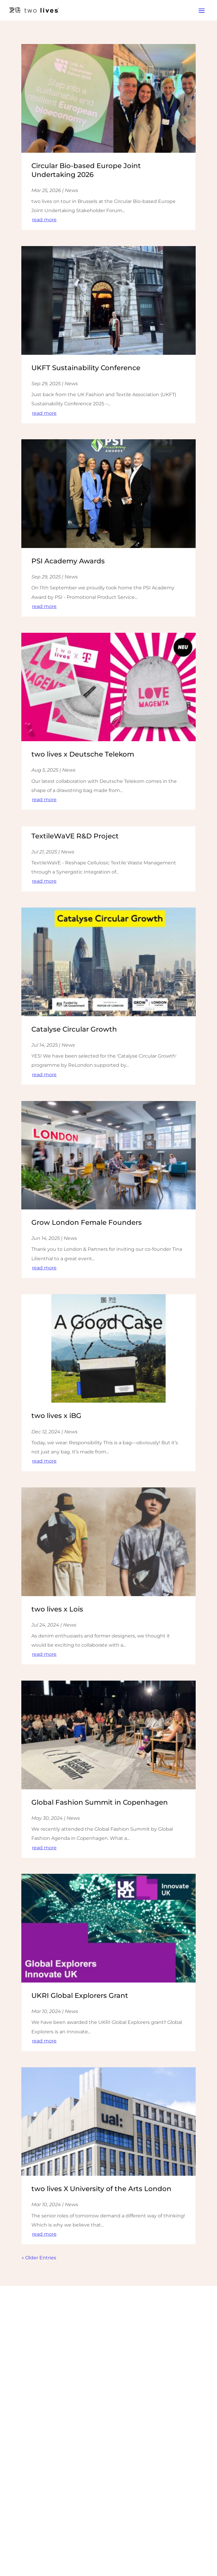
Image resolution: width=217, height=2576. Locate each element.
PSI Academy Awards (68, 561)
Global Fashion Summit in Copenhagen (99, 1802)
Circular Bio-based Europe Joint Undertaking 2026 (86, 170)
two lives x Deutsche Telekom (82, 754)
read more (44, 219)
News (71, 190)
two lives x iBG (56, 1415)
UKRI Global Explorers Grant (79, 1995)
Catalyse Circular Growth (74, 1029)
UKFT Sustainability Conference (85, 368)
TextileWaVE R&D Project (75, 836)
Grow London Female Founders (86, 1222)
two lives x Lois (57, 1609)
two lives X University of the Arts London (101, 2189)
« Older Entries (39, 2257)
